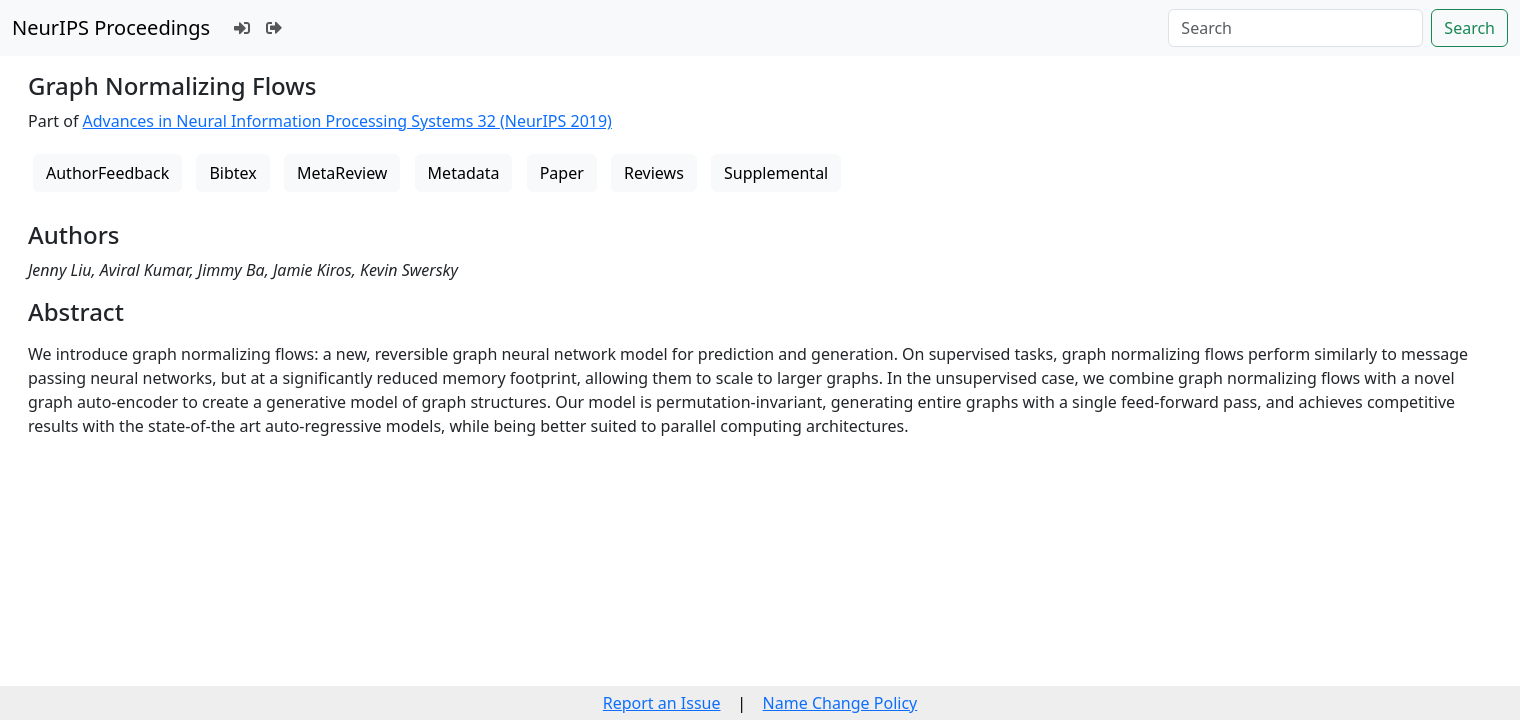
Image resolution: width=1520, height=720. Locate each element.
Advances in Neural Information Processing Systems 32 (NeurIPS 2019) (347, 121)
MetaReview (342, 173)
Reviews (654, 173)
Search (1469, 28)
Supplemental (776, 173)
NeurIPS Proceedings (111, 27)
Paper (562, 173)
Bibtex (232, 173)
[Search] (1295, 28)
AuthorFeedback (107, 173)
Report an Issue (662, 703)
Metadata (464, 173)
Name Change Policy (840, 703)
